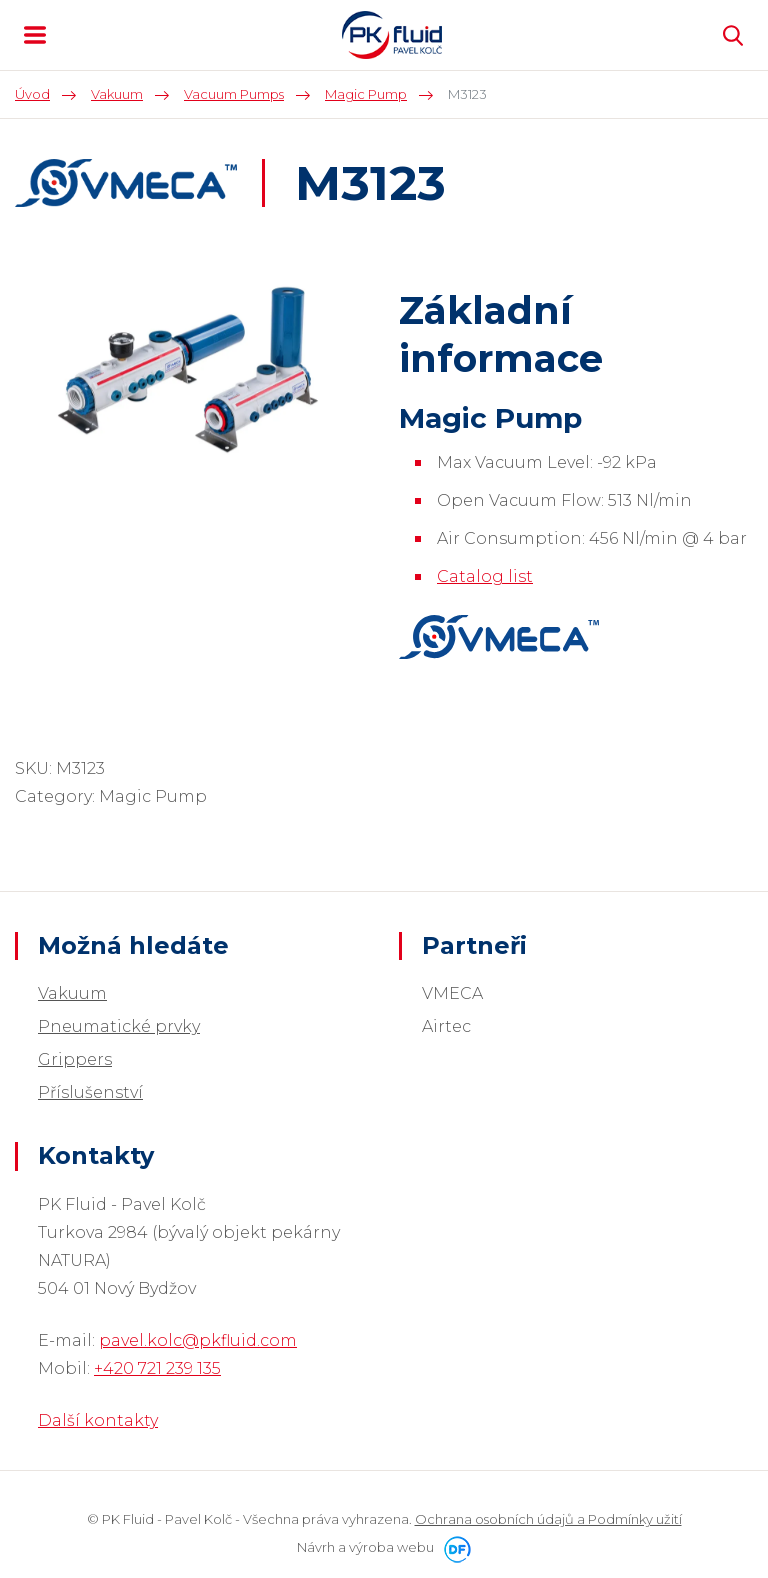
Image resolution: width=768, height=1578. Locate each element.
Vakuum (72, 993)
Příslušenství (90, 1092)
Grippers (75, 1059)
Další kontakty (98, 1420)
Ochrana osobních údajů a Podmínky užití (548, 1519)
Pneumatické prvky (119, 1026)
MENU (35, 35)
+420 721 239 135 (157, 1368)
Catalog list (485, 576)
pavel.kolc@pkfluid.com (198, 1340)
